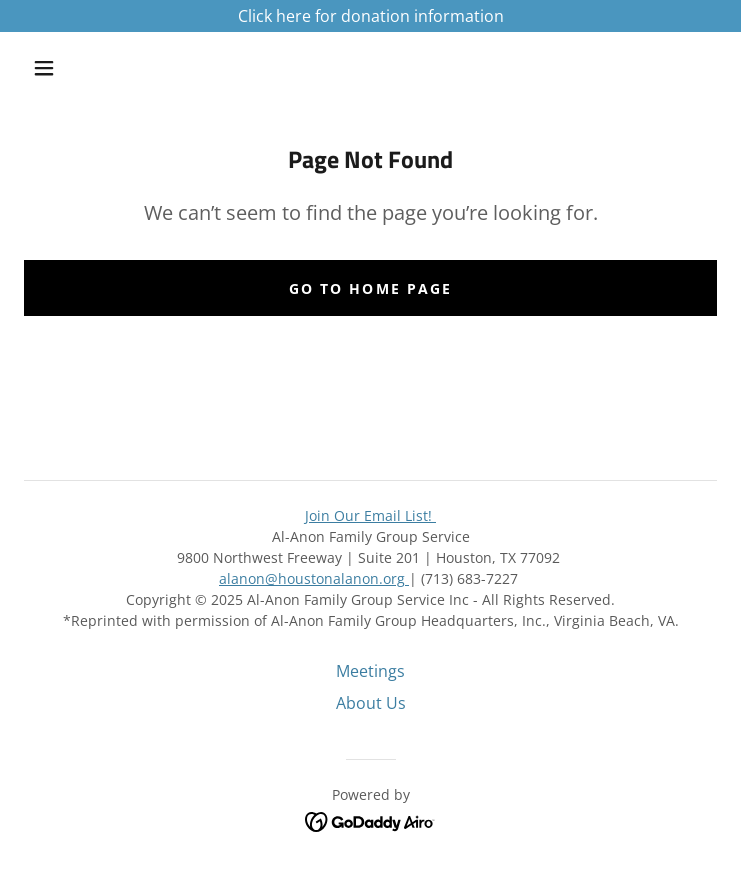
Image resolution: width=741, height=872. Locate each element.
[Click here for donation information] (370, 16)
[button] (58, 68)
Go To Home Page (370, 288)
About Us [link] (371, 703)
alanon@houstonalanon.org (312, 578)
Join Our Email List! (370, 515)
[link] (370, 820)
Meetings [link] (370, 671)
